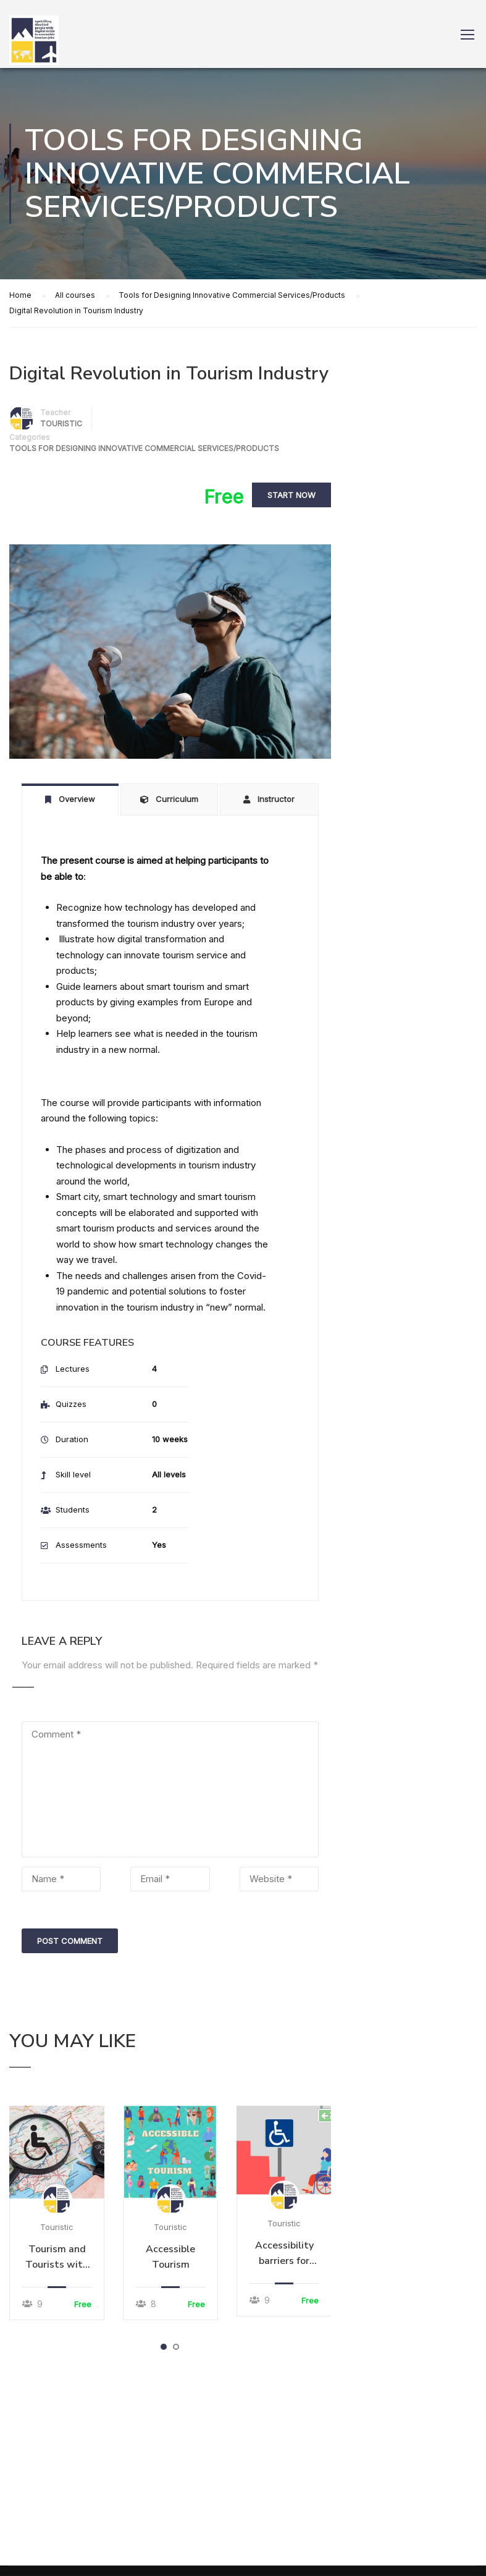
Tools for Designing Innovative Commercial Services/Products (144, 448)
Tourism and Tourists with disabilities (56, 2257)
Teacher (55, 412)
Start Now (291, 495)
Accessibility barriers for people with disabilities (284, 2254)
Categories (29, 437)
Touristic (56, 2227)
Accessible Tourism (170, 2256)
